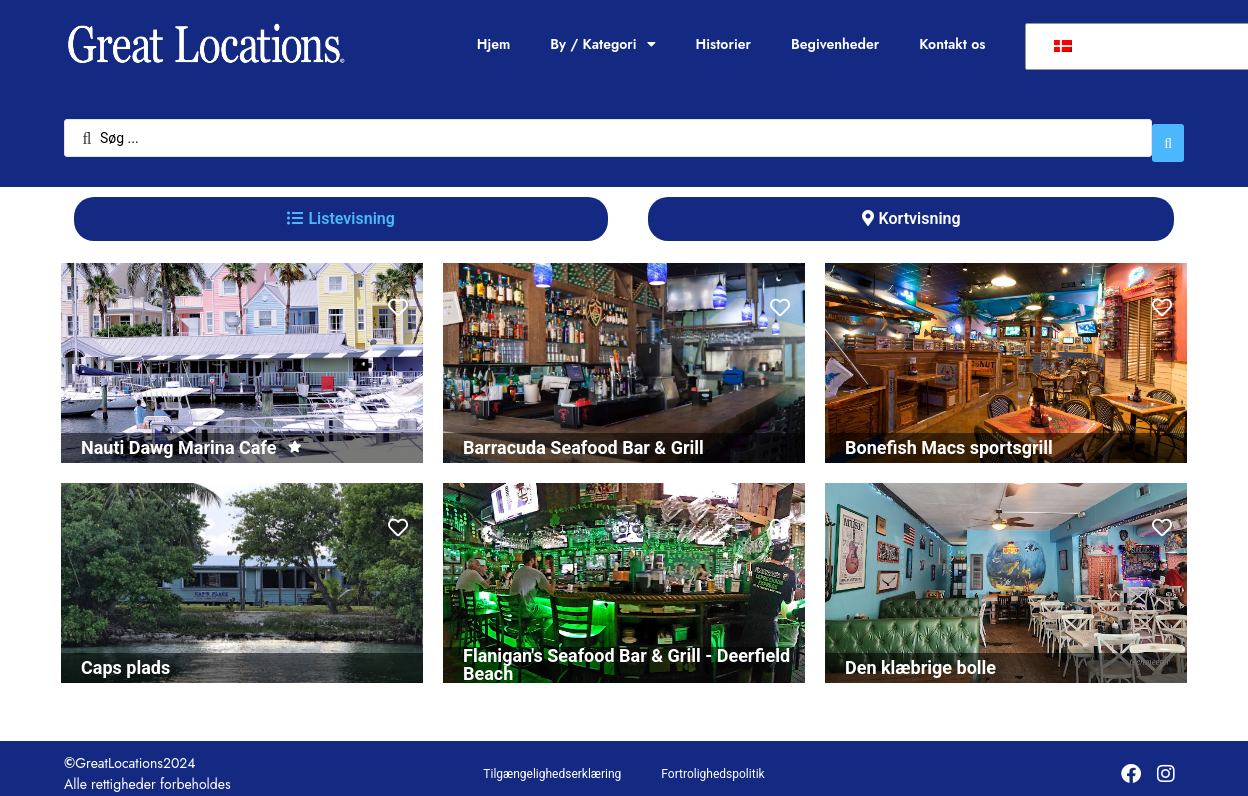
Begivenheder (835, 44)
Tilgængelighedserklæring (552, 764)
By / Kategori (602, 44)
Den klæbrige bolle (920, 657)
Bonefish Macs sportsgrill (949, 437)
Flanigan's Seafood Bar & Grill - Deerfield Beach (626, 654)
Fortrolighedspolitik (712, 764)
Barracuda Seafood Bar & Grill (583, 437)
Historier (723, 44)
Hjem (494, 44)
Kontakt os (952, 44)
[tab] (341, 209)
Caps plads (125, 657)
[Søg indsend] (1168, 133)
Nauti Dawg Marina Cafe (178, 437)
